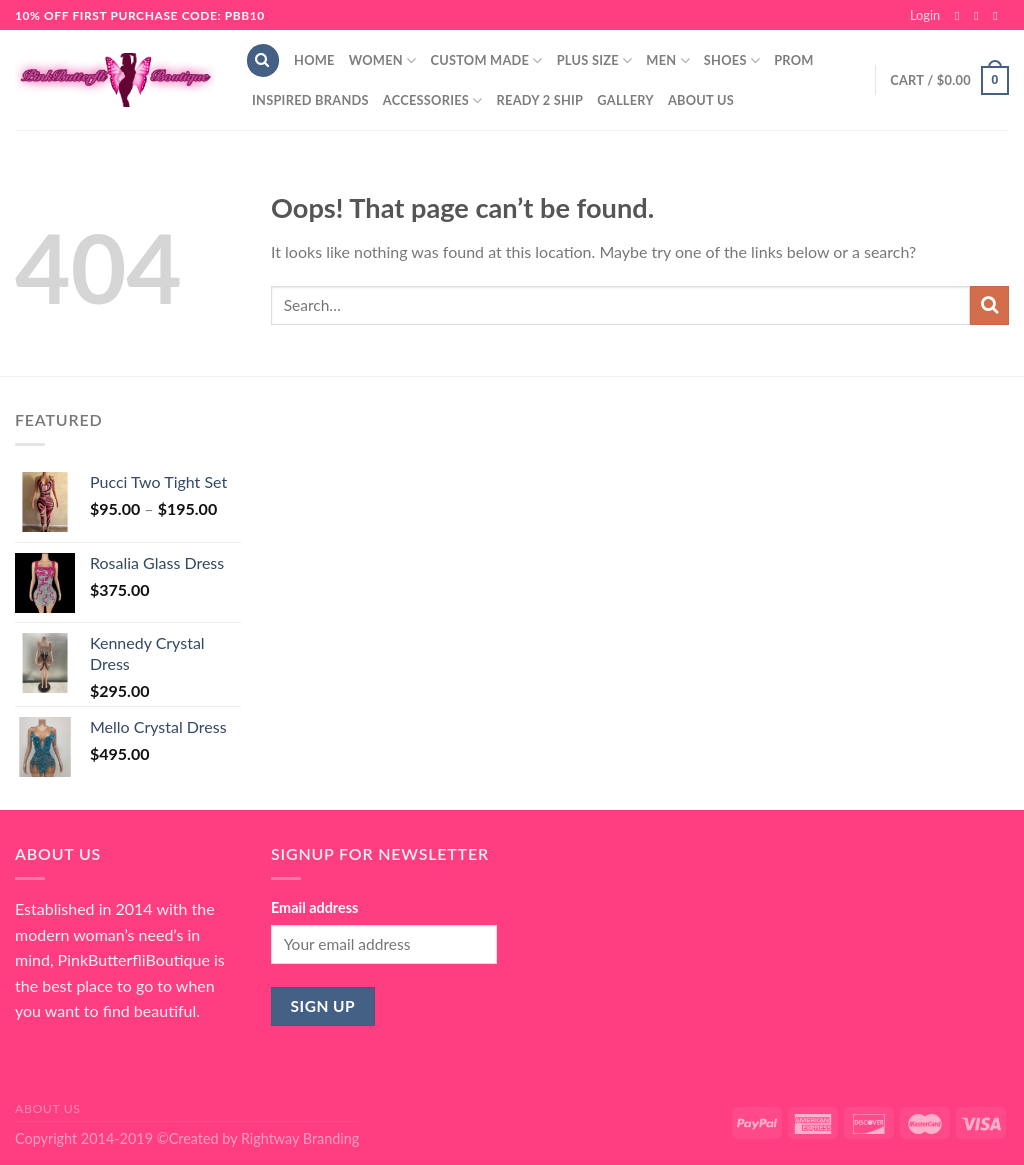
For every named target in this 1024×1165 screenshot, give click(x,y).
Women (383, 60)
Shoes (732, 60)
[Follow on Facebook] (961, 16)
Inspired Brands (310, 100)
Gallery (625, 100)
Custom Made (486, 60)
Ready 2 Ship (540, 100)
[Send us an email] (999, 16)
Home (314, 60)
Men (668, 60)
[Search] (263, 60)
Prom (793, 60)
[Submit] (989, 305)
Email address (314, 907)
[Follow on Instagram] (980, 16)
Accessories (433, 100)
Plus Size (595, 60)
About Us (701, 100)
